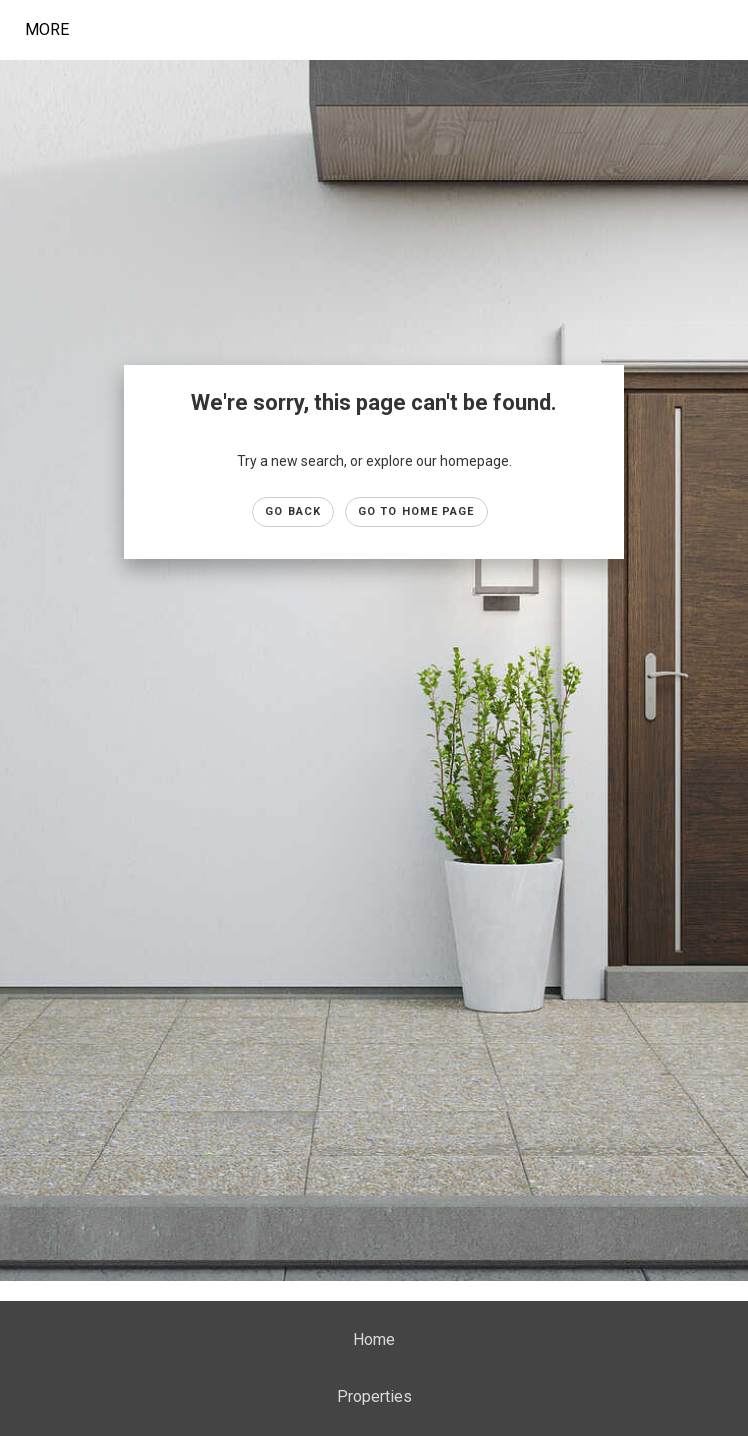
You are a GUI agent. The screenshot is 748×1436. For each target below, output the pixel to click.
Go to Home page (416, 511)
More (47, 29)
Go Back (293, 511)
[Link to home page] (205, 30)
